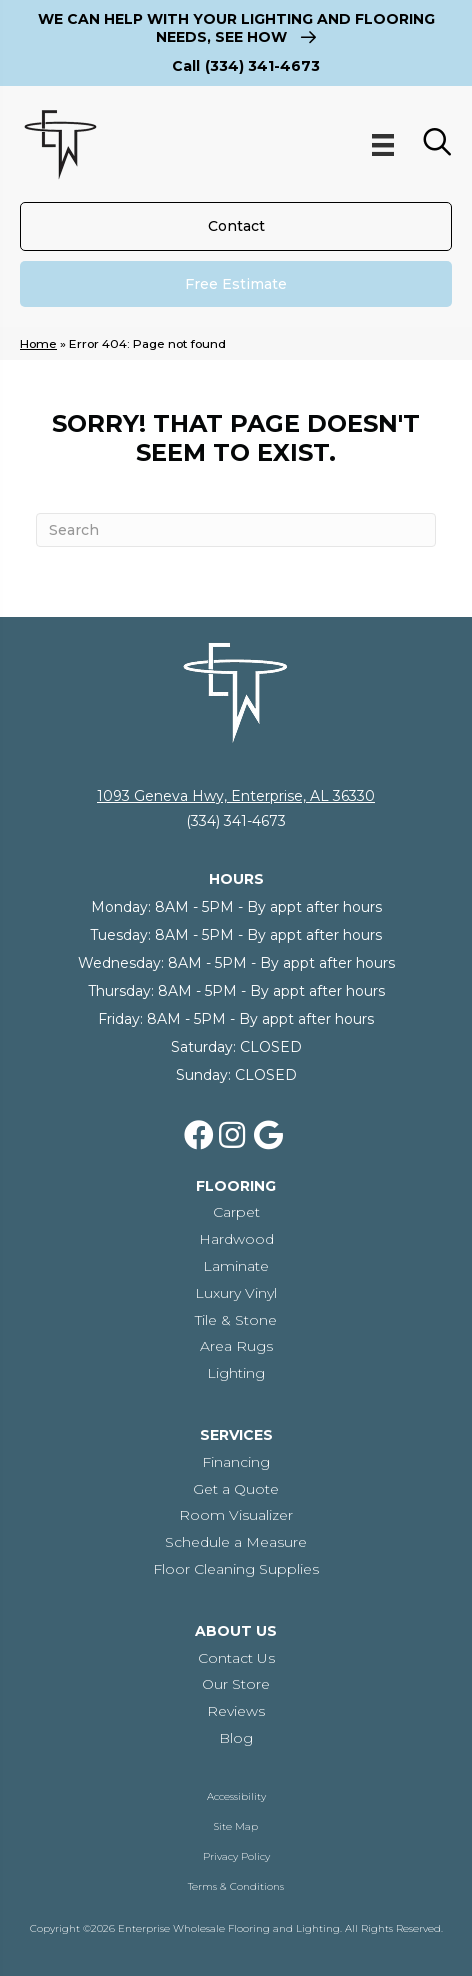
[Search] (236, 530)
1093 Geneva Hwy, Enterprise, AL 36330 (236, 796)
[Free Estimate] (236, 284)
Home (38, 343)
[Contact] (236, 226)
